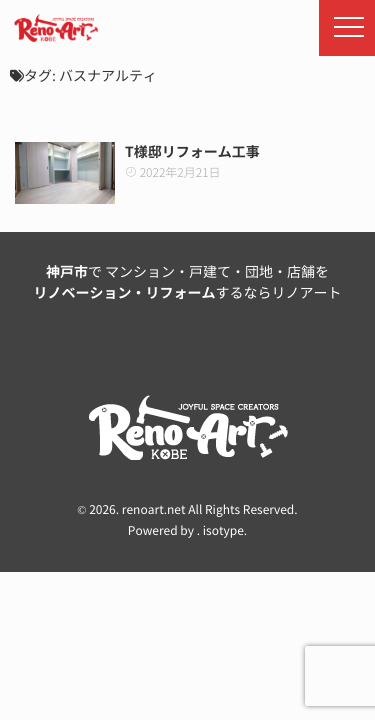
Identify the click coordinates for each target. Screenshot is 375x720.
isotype (223, 531)
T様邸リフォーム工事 (192, 152)
